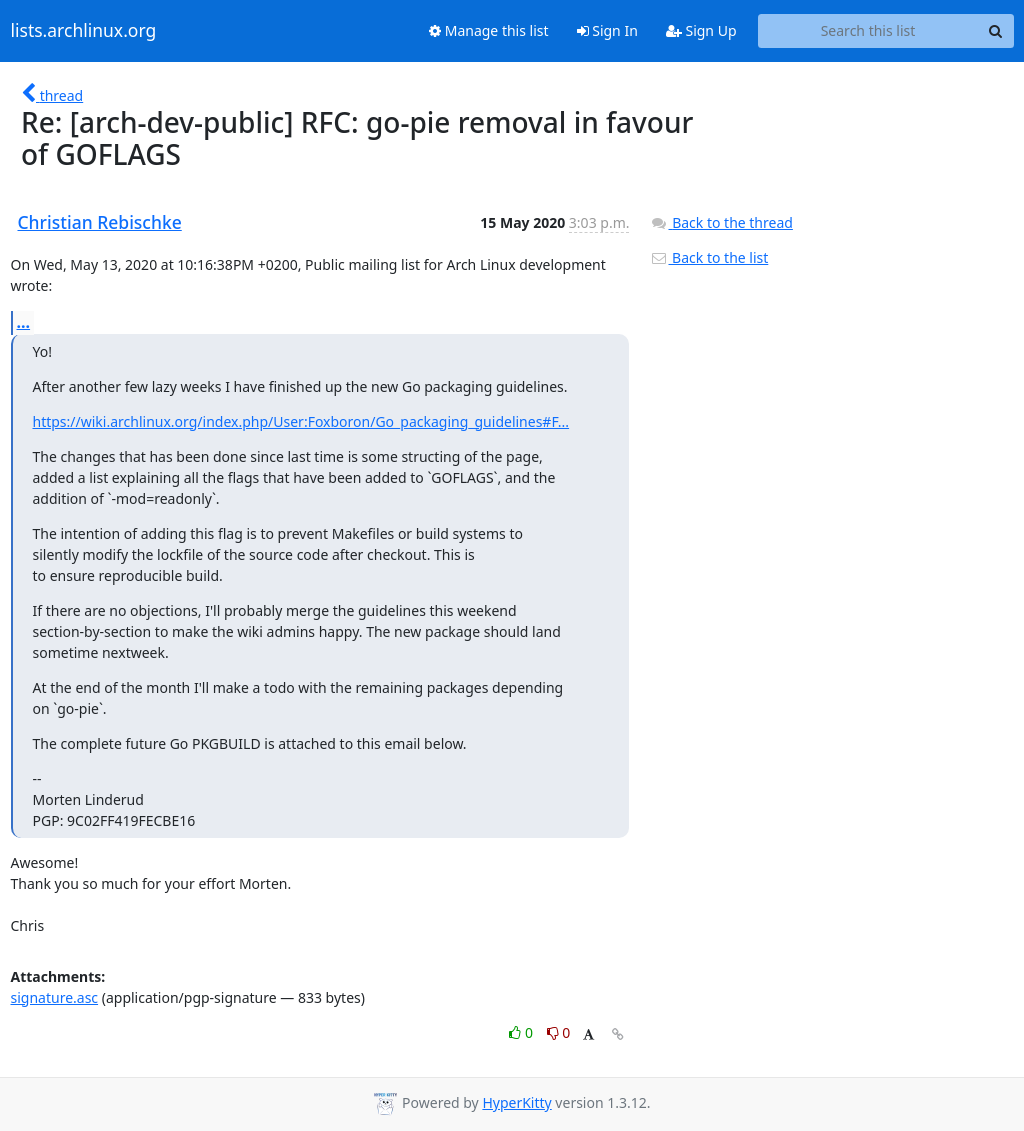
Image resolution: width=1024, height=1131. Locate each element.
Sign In (607, 30)
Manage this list (489, 30)
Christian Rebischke (100, 222)
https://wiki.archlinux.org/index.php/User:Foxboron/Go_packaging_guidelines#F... (301, 421)
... (24, 322)
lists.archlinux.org (84, 31)
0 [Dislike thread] (559, 1032)
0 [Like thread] (522, 1032)
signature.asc (55, 997)
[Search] (996, 31)
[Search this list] (868, 31)
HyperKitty (516, 1102)
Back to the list (709, 257)
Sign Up (701, 30)
